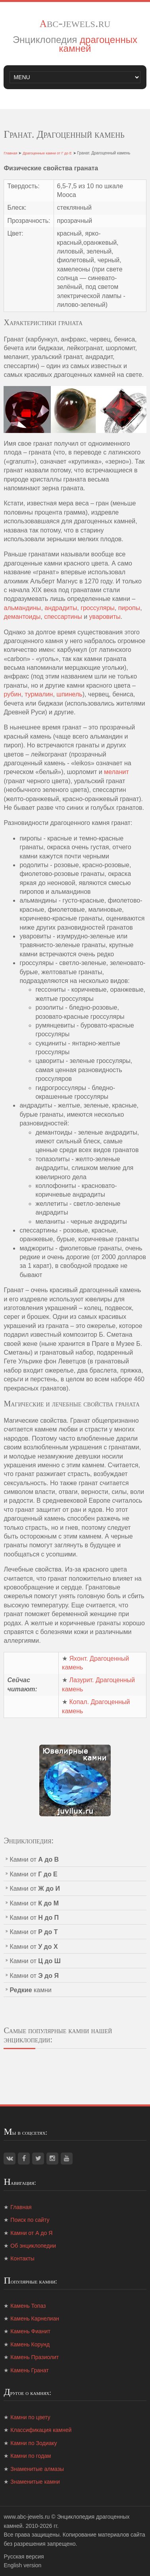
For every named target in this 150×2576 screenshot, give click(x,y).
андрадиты (60, 608)
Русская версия (24, 2556)
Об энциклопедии (33, 2246)
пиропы (129, 608)
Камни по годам (30, 2456)
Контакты (22, 2258)
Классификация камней (40, 2430)
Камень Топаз (28, 2306)
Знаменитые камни (35, 2481)
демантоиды (22, 616)
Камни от (34, 1859)
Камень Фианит (30, 2331)
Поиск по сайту (29, 2220)
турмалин (39, 694)
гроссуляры (98, 608)
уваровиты (105, 616)
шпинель (69, 694)
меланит (116, 771)
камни (31, 1990)
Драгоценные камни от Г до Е (47, 153)
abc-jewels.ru (75, 23)
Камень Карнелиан (34, 2318)
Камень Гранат (29, 2370)
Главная (10, 153)
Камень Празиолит (34, 2357)
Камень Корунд (30, 2344)
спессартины (63, 616)
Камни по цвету (30, 2417)
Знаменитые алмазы (37, 2469)
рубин (12, 694)
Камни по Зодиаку (33, 2443)
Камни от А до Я (31, 2233)
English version (22, 2565)
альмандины (22, 608)
